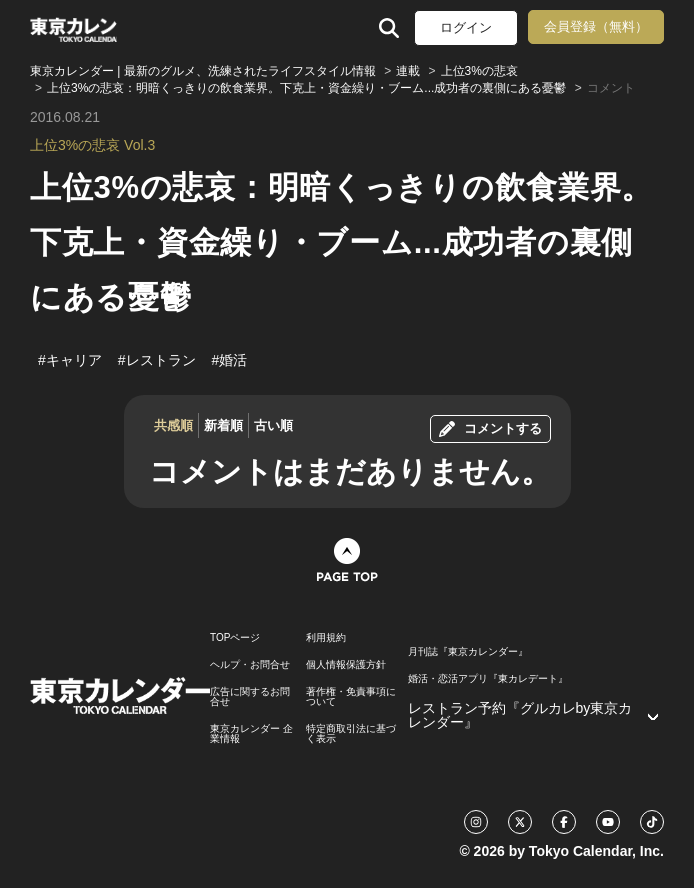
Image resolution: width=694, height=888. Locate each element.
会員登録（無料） (596, 26)
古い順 (273, 425)
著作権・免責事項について (351, 697)
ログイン (466, 27)
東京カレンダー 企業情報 (251, 734)
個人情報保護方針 (346, 665)
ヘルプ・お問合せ (250, 665)
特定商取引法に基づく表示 (351, 734)
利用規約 (326, 638)
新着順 (223, 425)
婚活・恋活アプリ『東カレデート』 (488, 679)
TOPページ (235, 638)
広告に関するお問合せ (250, 697)
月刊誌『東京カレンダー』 (468, 652)
